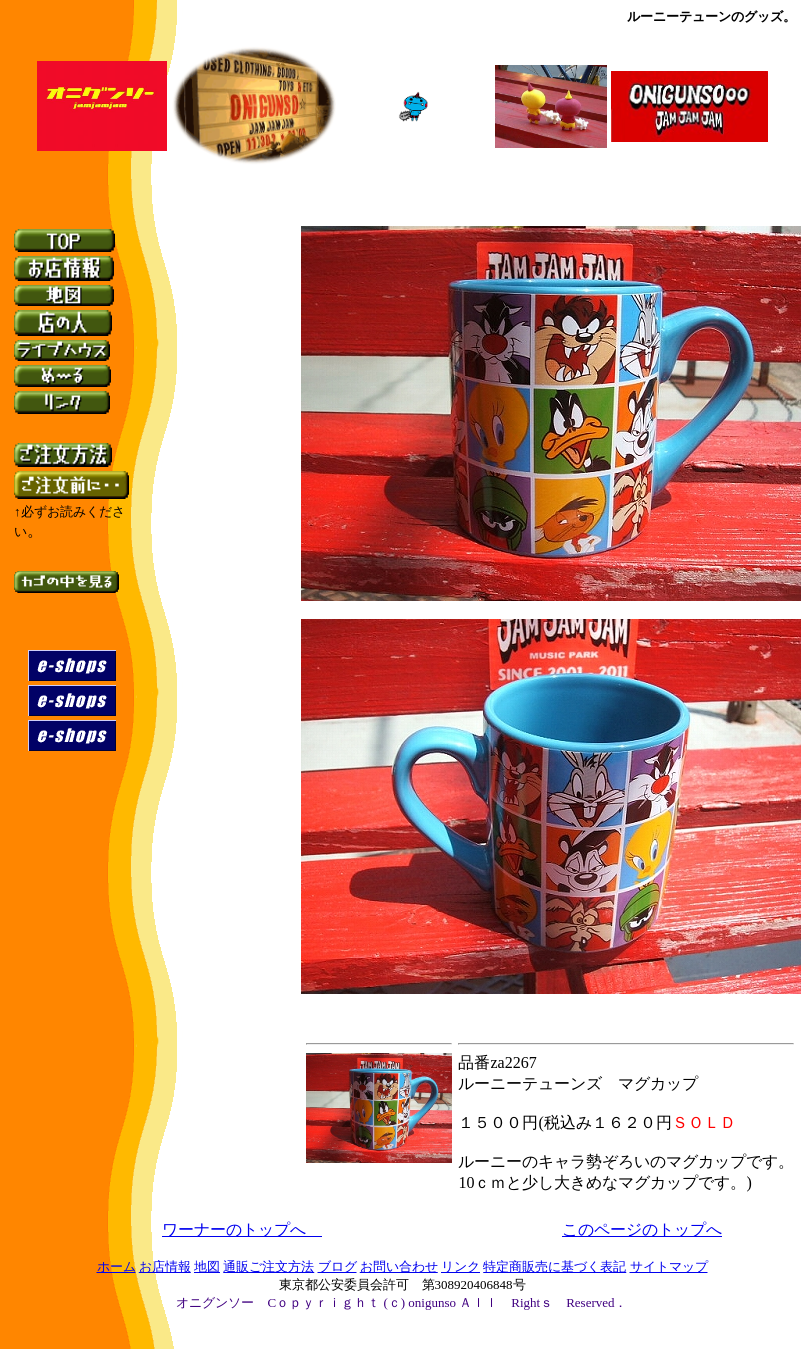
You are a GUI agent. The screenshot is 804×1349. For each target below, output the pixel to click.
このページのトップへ (642, 1229)
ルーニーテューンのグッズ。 (711, 16)
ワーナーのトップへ (242, 1229)
